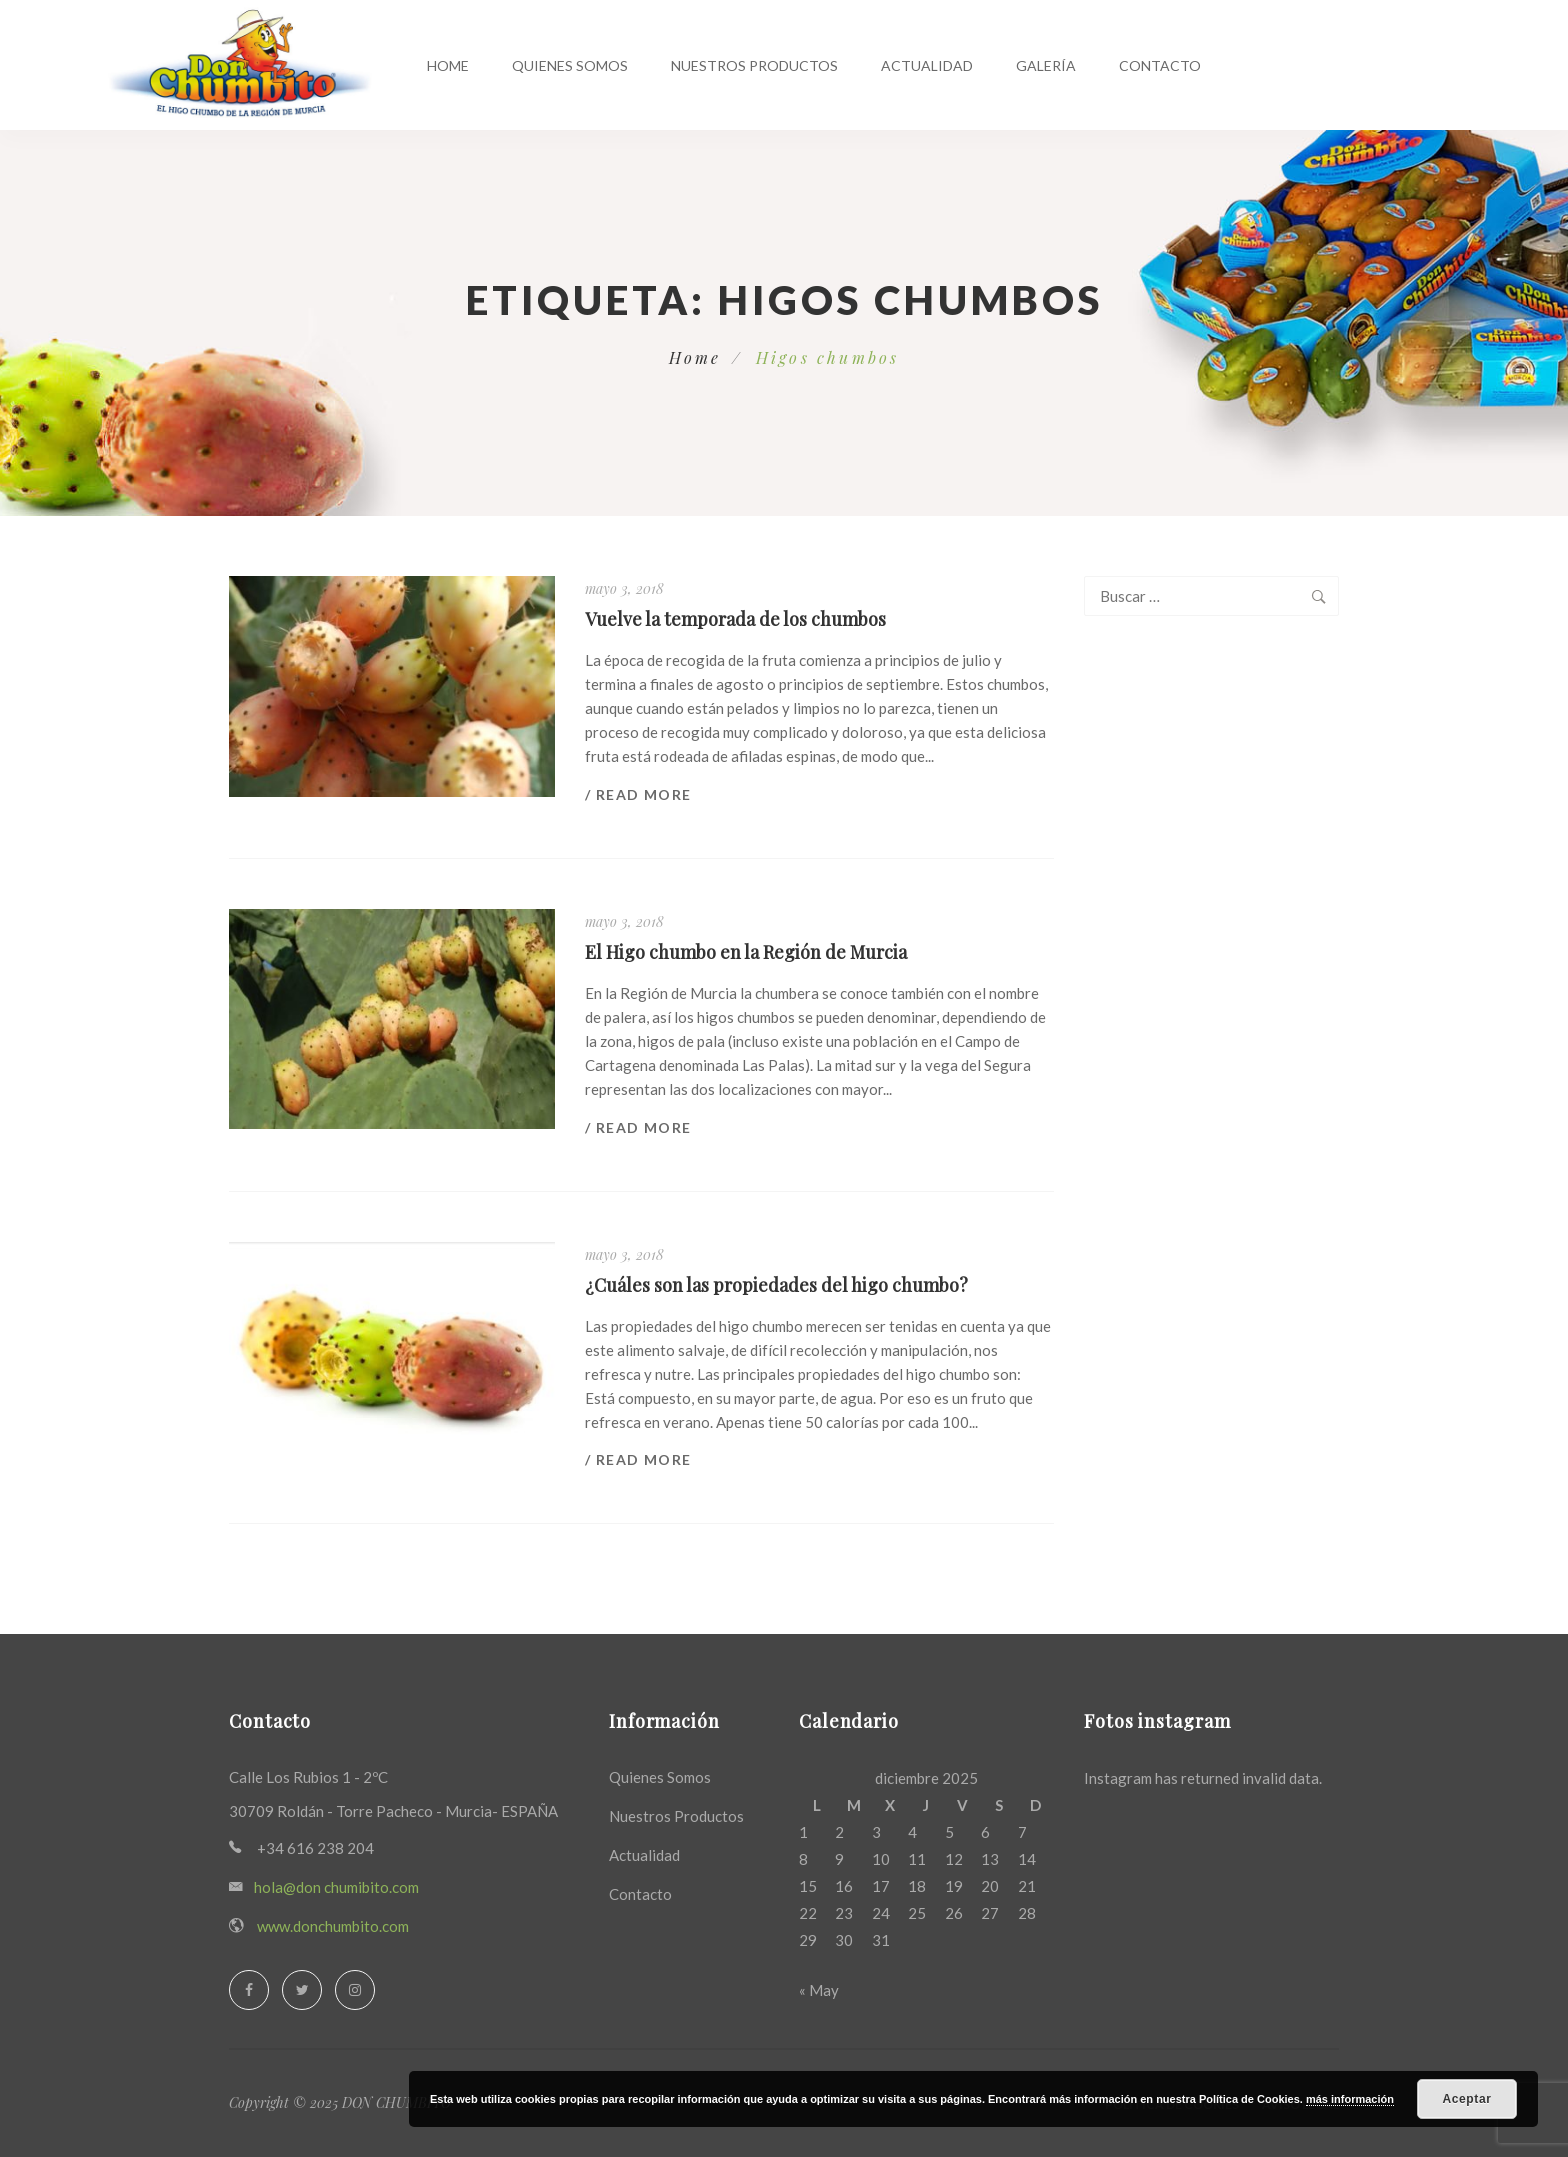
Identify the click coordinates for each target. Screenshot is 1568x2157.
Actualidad (927, 65)
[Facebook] (249, 1990)
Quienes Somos (570, 65)
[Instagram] (355, 1990)
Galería (1046, 65)
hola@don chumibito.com (336, 1887)
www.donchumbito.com (333, 1926)
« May (819, 1990)
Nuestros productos (754, 65)
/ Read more (638, 794)
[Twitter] (302, 1990)
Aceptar (1467, 2099)
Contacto (1160, 65)
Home (448, 65)
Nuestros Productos (676, 1816)
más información (1350, 2099)
